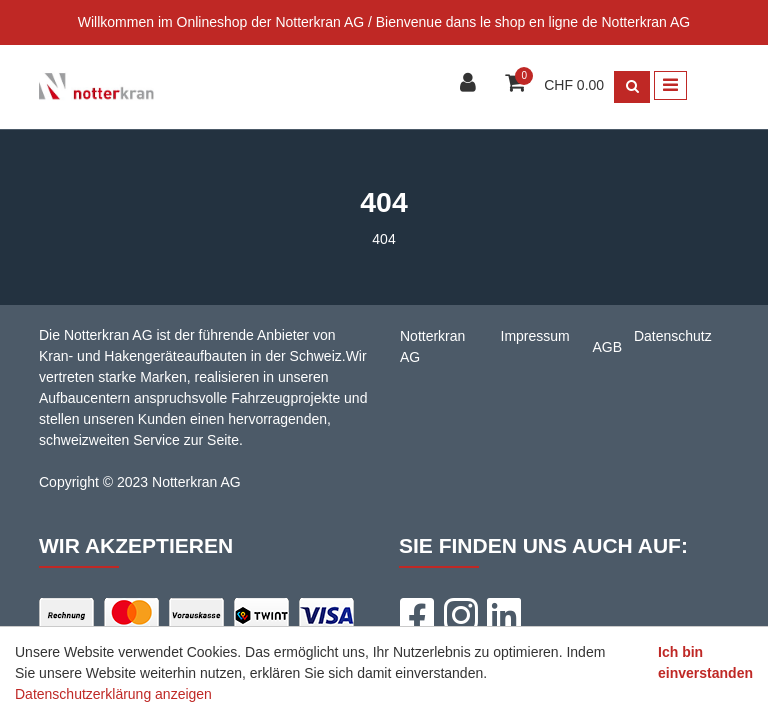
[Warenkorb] (517, 84)
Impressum (535, 336)
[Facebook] (416, 615)
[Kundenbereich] (470, 84)
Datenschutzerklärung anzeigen (113, 694)
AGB (608, 347)
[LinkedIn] (504, 615)
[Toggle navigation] (670, 86)
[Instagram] (460, 615)
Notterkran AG (432, 346)
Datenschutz (673, 336)
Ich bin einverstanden (705, 662)
